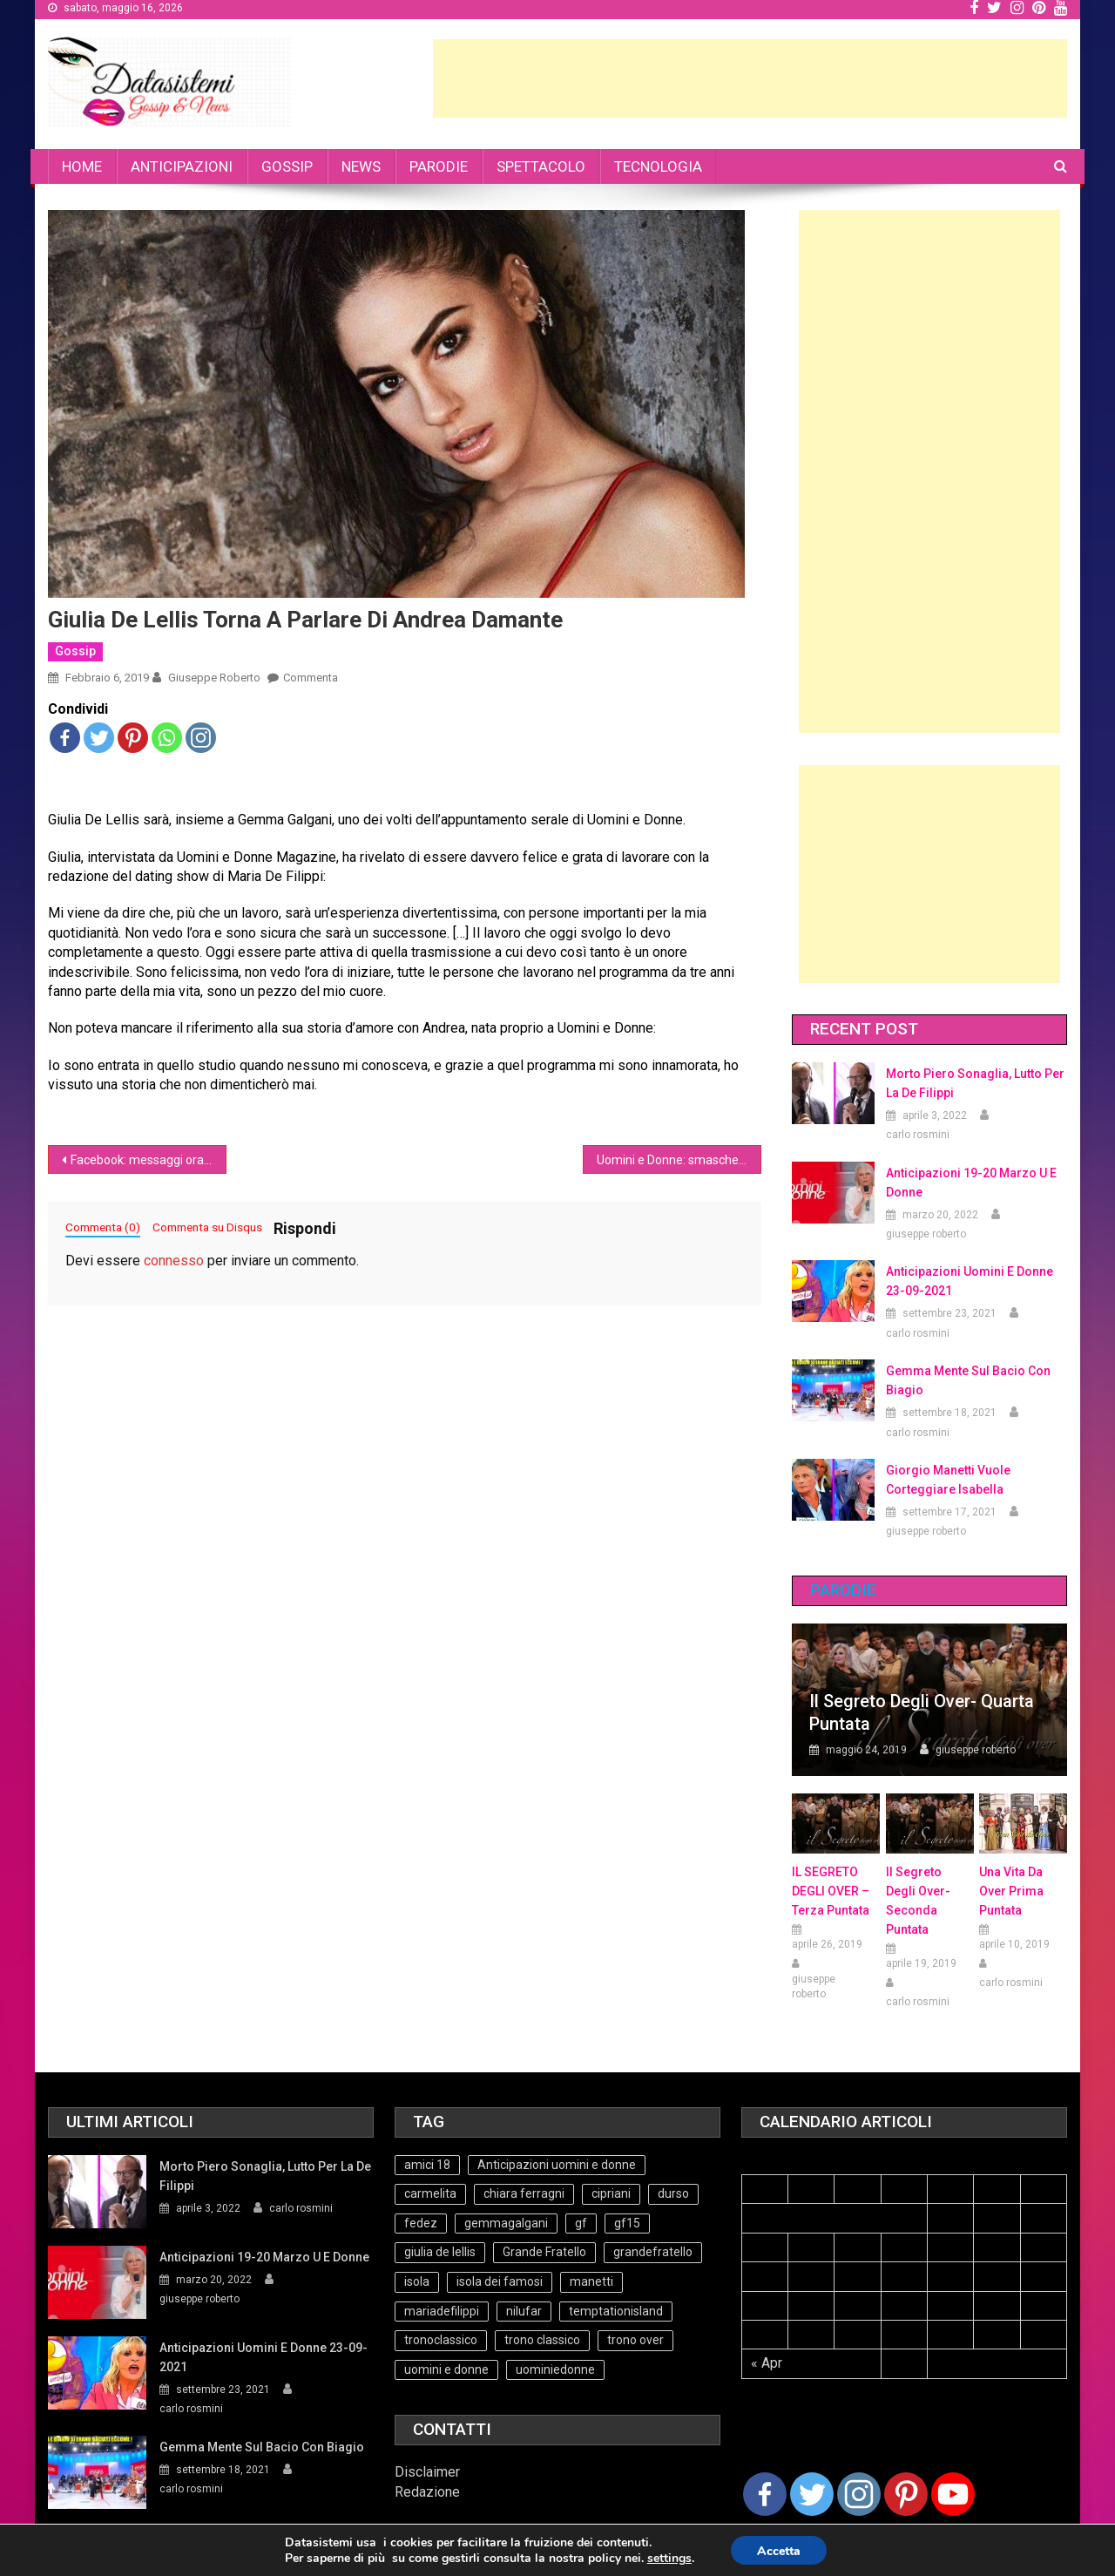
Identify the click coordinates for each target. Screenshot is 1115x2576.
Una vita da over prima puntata (1011, 1891)
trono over (635, 2340)
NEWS (361, 166)
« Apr (766, 2363)
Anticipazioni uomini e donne (556, 2165)
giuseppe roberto (214, 677)
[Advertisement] (750, 78)
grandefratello (653, 2252)
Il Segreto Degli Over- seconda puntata (918, 1900)
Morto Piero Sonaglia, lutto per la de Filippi (975, 1083)
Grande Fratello (544, 2252)
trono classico (542, 2340)
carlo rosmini (917, 1135)
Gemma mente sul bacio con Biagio (968, 1380)
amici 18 (427, 2165)
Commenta (310, 677)
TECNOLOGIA (658, 166)
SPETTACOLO (541, 166)
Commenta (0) (102, 1227)
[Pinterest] (906, 2494)
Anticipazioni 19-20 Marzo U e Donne (971, 1182)
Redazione (427, 2492)
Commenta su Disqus (207, 1227)
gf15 (627, 2223)
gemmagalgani (506, 2223)
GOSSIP (287, 166)
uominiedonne (555, 2369)
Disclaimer (427, 2472)
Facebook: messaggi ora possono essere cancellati (148, 1160)
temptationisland (616, 2311)
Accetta (779, 2551)
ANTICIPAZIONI (182, 166)
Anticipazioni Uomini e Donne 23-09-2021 (969, 1281)
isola (416, 2281)
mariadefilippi (441, 2311)
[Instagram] (859, 2494)
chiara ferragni (523, 2193)
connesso (174, 1260)
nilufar (524, 2311)
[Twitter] (812, 2494)
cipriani (611, 2193)
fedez (420, 2223)
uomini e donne (446, 2369)
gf (581, 2223)
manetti (591, 2281)
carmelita (430, 2193)
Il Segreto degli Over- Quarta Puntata (921, 1712)
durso (673, 2193)
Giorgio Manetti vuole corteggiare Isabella (948, 1479)
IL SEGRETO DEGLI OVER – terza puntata (830, 1891)
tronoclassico (440, 2340)
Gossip (75, 651)
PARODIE (438, 166)
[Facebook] (765, 2494)
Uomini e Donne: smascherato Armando (679, 1160)
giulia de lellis (440, 2252)
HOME (82, 166)
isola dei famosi (499, 2281)
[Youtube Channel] (953, 2494)
